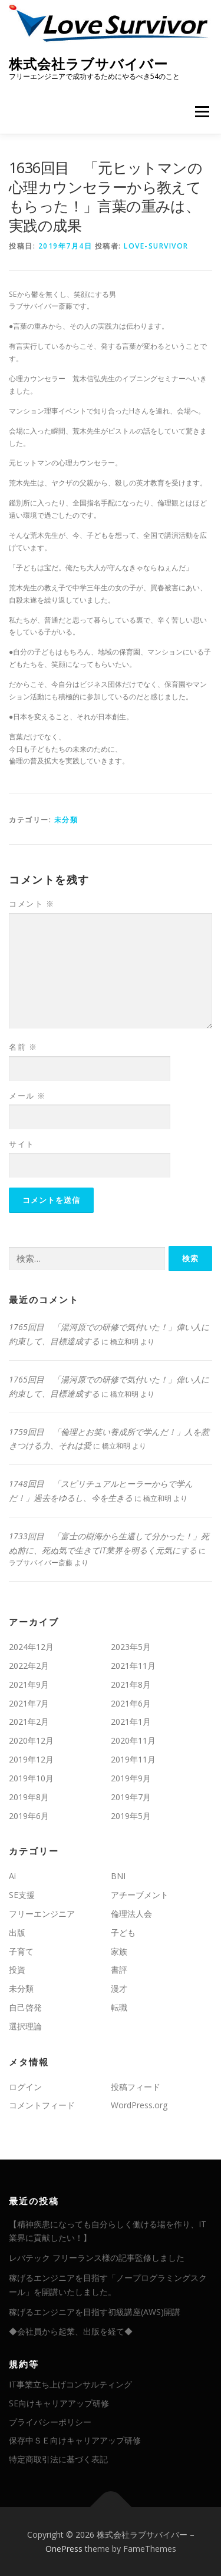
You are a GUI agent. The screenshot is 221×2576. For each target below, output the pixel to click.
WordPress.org (139, 2105)
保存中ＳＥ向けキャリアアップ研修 (75, 2440)
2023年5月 (131, 1646)
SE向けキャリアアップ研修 (59, 2403)
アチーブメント (140, 1894)
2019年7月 (131, 1797)
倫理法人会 (131, 1913)
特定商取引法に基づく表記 (58, 2459)
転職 (119, 2007)
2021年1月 (131, 1721)
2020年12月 (31, 1740)
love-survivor (156, 246)
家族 (119, 1951)
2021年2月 (29, 1721)
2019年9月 (131, 1778)
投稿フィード (135, 2086)
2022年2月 (29, 1665)
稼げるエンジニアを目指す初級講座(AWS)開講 (94, 2311)
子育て (21, 1951)
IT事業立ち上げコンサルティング (70, 2384)
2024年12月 (31, 1646)
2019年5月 (131, 1815)
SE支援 (22, 1894)
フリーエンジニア (42, 1913)
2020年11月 (133, 1740)
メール (27, 1095)
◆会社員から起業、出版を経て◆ (71, 2331)
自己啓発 (25, 2007)
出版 (17, 1932)
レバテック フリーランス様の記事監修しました (96, 2257)
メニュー (202, 112)
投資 (17, 1969)
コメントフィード (42, 2105)
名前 (23, 1046)
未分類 (66, 820)
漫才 (119, 1988)
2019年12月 (31, 1759)
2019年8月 (29, 1797)
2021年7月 (29, 1703)
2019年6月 (29, 1815)
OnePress (64, 2548)
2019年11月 (133, 1759)
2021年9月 (29, 1684)
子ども (123, 1932)
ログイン (25, 2086)
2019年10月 (31, 1778)
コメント (31, 903)
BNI (118, 1875)
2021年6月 (131, 1703)
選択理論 (25, 2026)
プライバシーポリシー (50, 2422)
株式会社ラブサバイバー (88, 63)
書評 (119, 1969)
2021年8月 (131, 1684)
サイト (22, 1144)
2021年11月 (133, 1665)
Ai (12, 1875)
